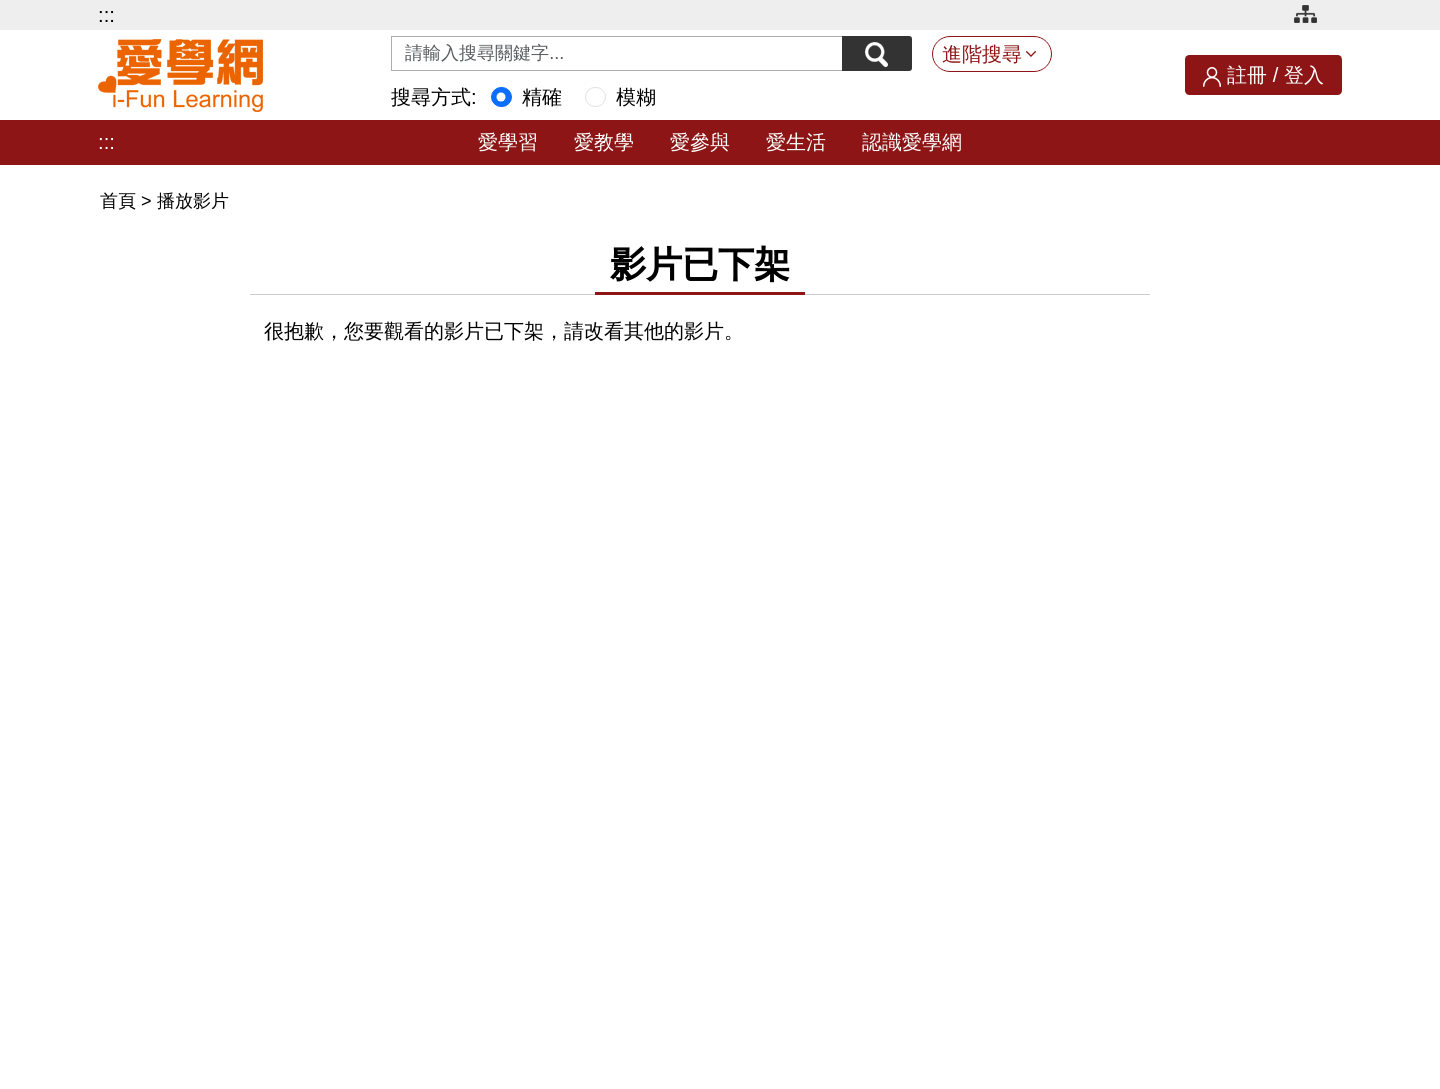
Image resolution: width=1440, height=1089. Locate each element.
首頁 (120, 201)
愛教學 (604, 142)
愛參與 (700, 142)
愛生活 (796, 142)
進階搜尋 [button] (982, 54)
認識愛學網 (912, 142)
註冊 (1247, 75)
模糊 (636, 97)
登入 (1304, 75)
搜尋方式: (434, 97)
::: (106, 15)
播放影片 (193, 201)
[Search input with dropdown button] (617, 53)
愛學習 (508, 142)
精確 (542, 97)
